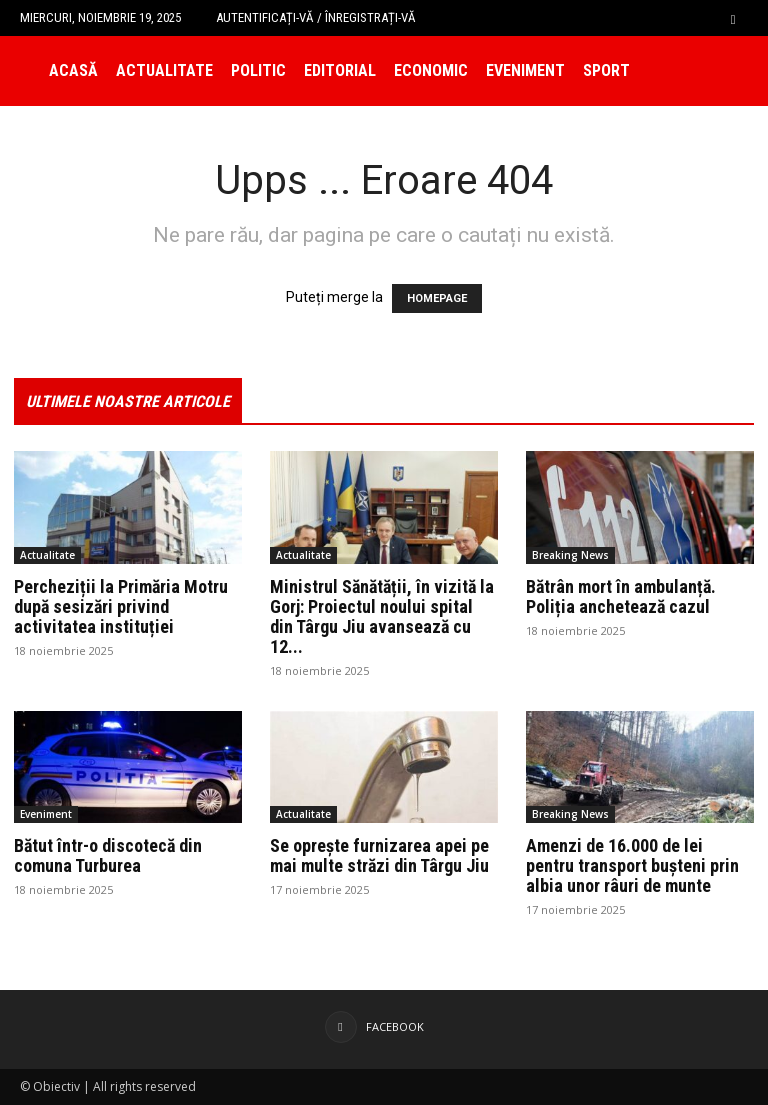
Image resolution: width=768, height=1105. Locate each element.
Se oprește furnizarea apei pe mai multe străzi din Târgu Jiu (379, 855)
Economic (431, 70)
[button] (733, 17)
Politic (258, 70)
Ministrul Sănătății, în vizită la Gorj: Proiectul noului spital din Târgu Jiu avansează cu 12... (382, 616)
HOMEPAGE (437, 298)
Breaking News (570, 555)
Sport (606, 70)
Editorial (340, 70)
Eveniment (525, 70)
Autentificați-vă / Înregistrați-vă (316, 17)
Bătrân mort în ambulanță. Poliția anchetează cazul (621, 596)
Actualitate (164, 70)
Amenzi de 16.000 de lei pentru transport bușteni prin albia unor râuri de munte (632, 865)
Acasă (73, 70)
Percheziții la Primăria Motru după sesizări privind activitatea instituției (121, 606)
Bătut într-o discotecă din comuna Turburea (108, 855)
